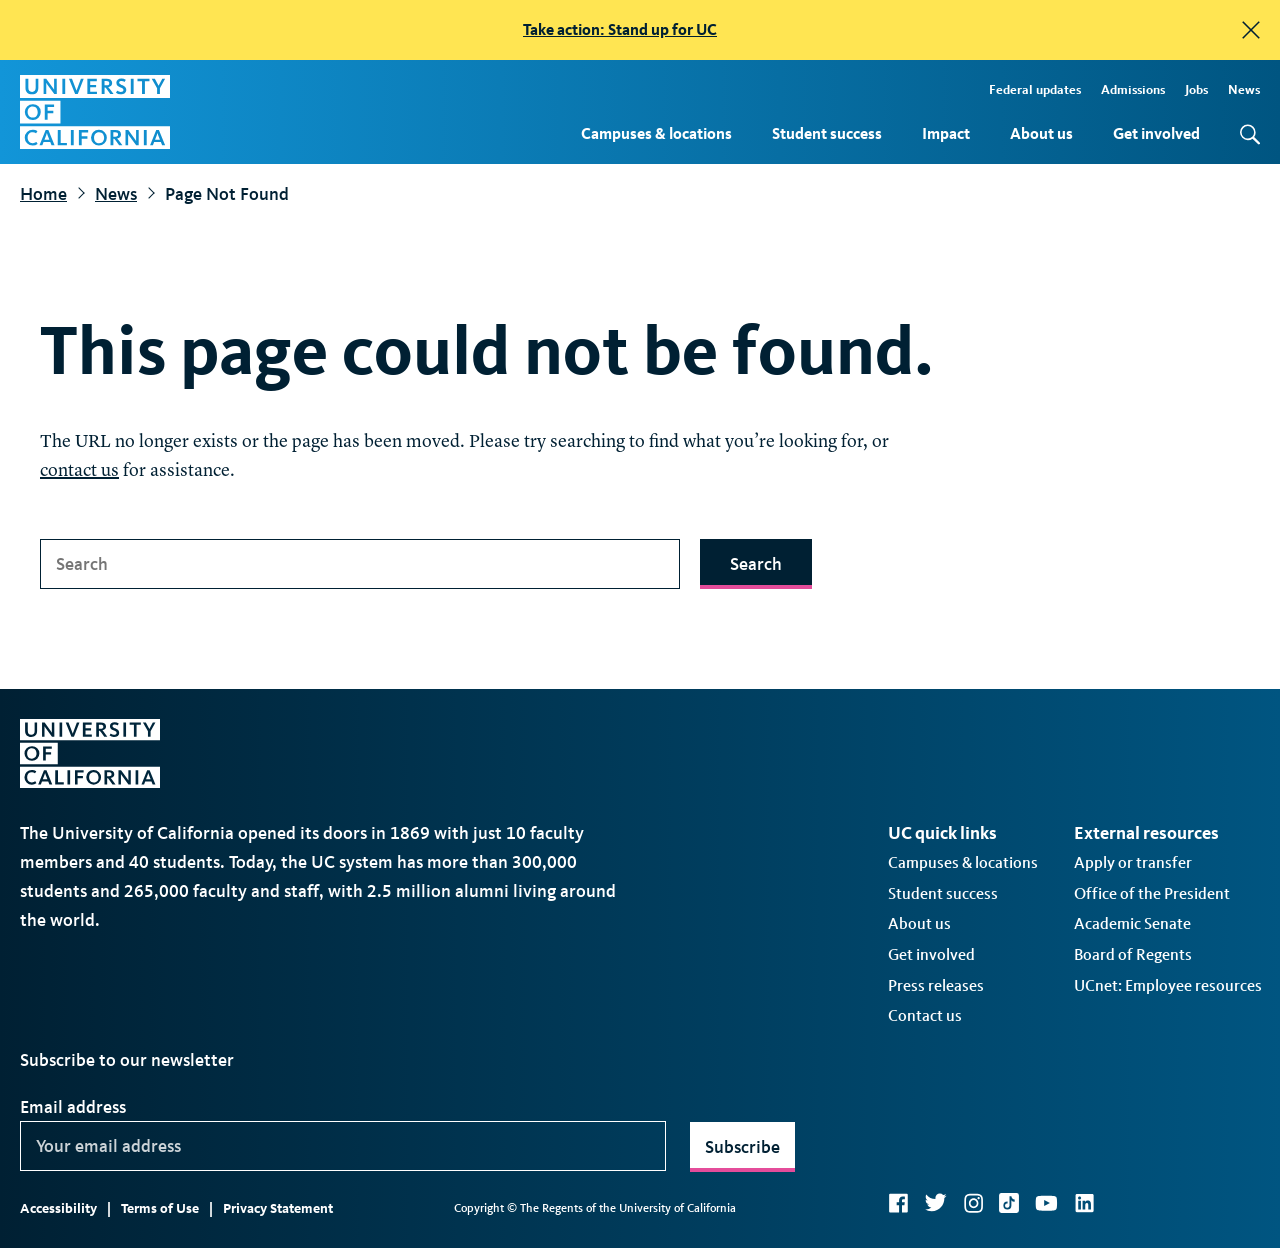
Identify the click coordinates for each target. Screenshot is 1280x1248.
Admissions (1133, 89)
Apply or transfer (1133, 862)
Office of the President (1152, 893)
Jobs (1196, 89)
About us (1041, 133)
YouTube (1046, 1203)
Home (43, 194)
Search (756, 564)
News (1244, 89)
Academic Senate (1132, 923)
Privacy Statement (278, 1208)
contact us (79, 471)
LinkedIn (1084, 1203)
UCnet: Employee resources (1168, 985)
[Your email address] (343, 1146)
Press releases (936, 985)
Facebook (898, 1203)
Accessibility (58, 1208)
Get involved (1156, 133)
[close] (1251, 30)
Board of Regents (1133, 954)
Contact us (925, 1015)
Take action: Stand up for (620, 29)
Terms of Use (160, 1208)
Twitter (935, 1203)
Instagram (973, 1203)
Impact (946, 133)
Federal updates (1035, 89)
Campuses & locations (656, 133)
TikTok (1009, 1203)
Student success (827, 133)
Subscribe (742, 1147)
